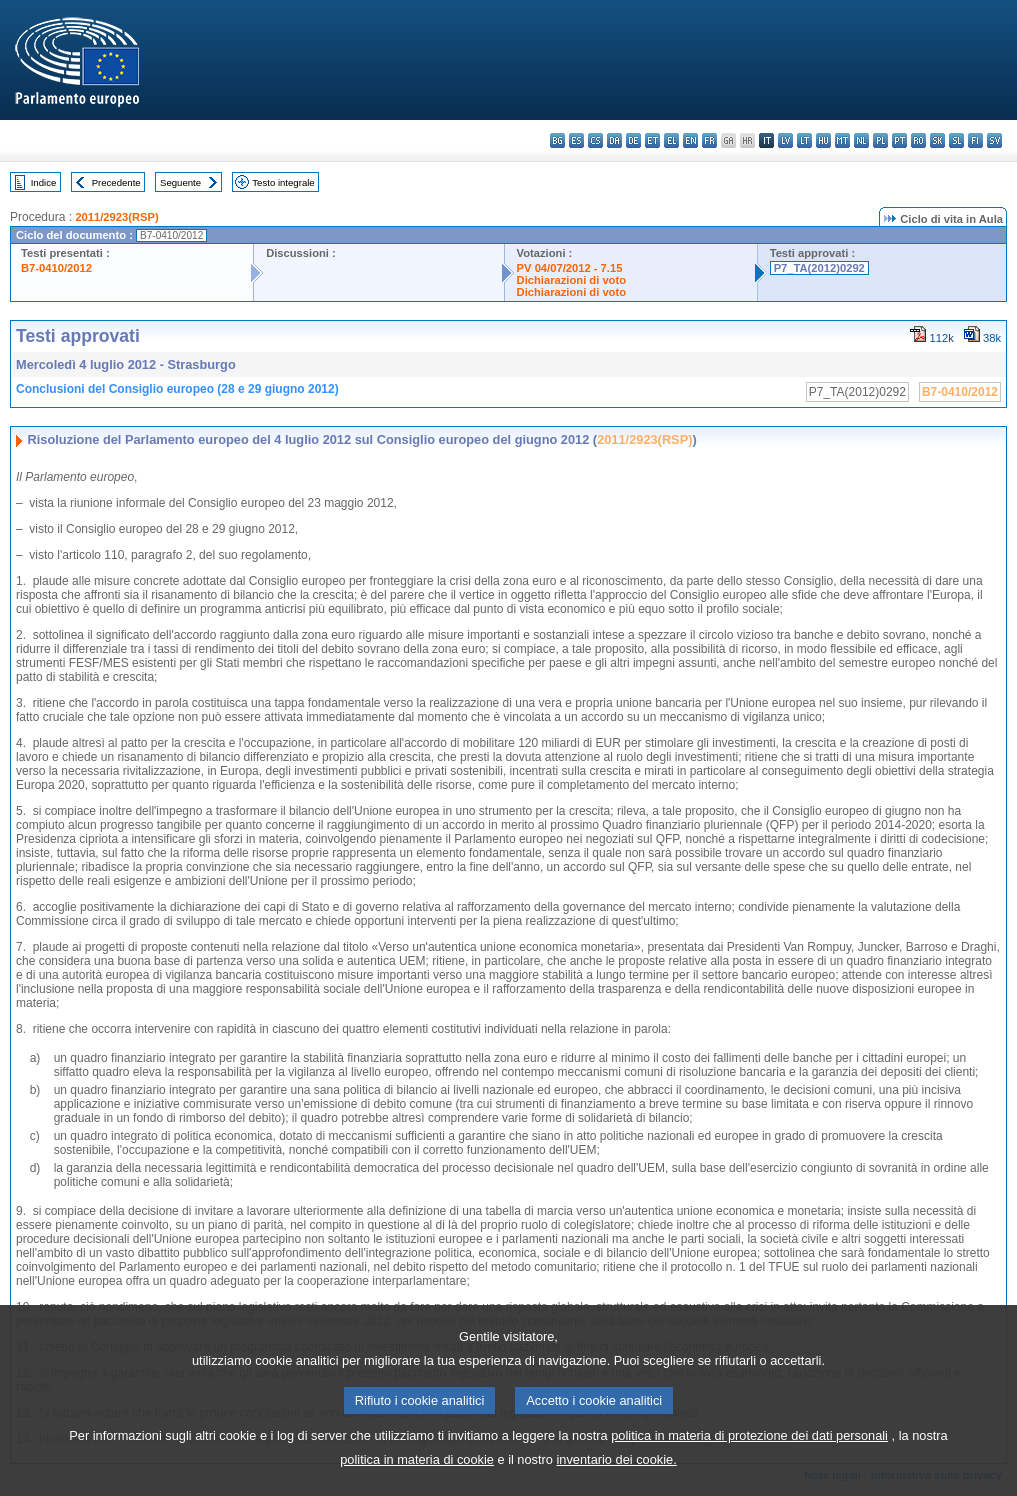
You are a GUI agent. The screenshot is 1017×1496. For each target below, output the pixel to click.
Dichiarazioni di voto (571, 280)
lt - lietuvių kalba (804, 140)
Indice (44, 182)
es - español (576, 140)
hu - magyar (823, 140)
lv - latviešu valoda (785, 140)
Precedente (116, 182)
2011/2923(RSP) (116, 217)
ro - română (918, 140)
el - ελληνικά (671, 140)
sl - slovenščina (956, 140)
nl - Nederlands (861, 140)
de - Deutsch (633, 140)
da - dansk (614, 140)
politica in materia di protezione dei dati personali (749, 1460)
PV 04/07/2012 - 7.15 (570, 268)
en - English (690, 140)
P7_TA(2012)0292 (819, 268)
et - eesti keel (652, 140)
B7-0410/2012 (56, 268)
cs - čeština (595, 140)
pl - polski (880, 140)
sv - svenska (994, 140)
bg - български (557, 140)
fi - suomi (975, 140)
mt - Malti (842, 140)
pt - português (899, 140)
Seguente (180, 182)
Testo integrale (283, 182)
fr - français (709, 140)
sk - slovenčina (937, 140)
